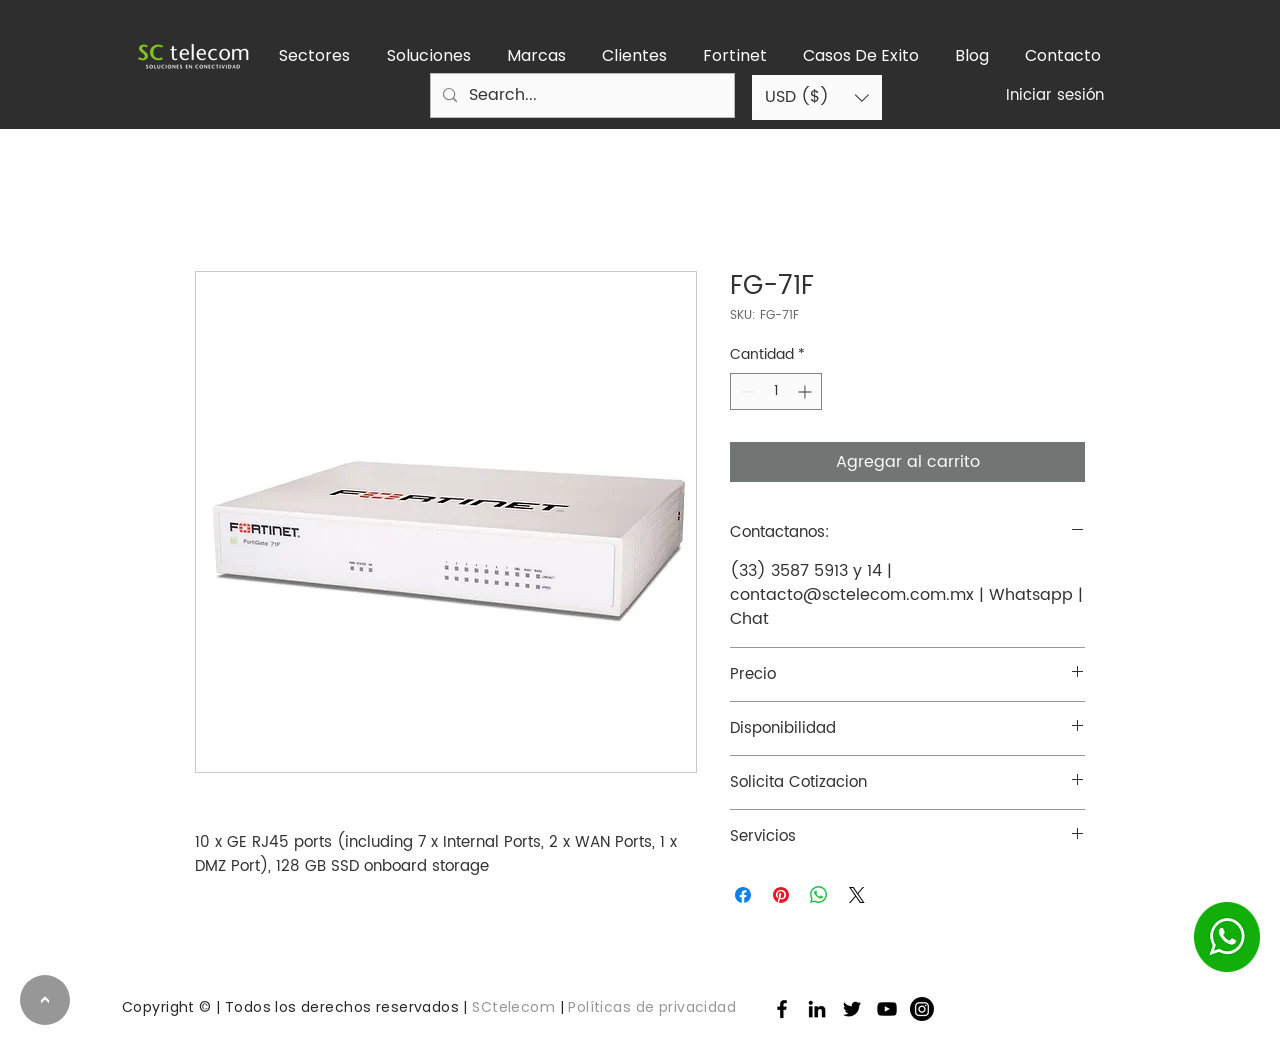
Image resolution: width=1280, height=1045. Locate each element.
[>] (45, 1000)
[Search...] (580, 95)
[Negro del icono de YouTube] (887, 1009)
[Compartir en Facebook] (743, 895)
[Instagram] (922, 1009)
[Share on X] (857, 895)
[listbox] (817, 97)
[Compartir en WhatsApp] (819, 895)
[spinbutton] (776, 391)
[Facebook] (782, 1009)
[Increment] (806, 391)
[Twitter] (852, 1009)
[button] (314, 56)
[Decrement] (745, 391)
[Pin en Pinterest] (781, 895)
